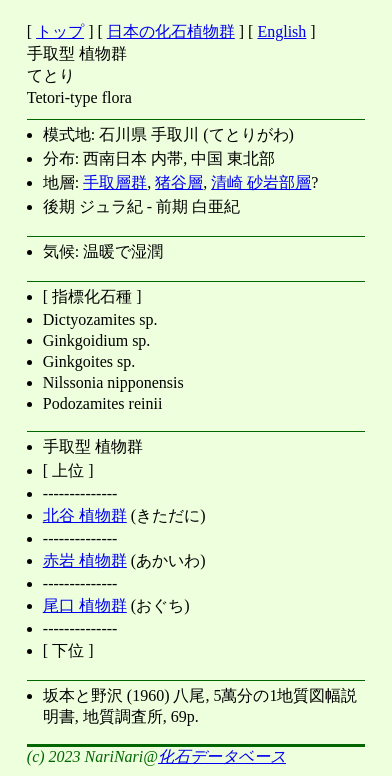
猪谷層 (179, 182)
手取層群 (115, 182)
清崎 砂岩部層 (261, 182)
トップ (60, 31)
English (281, 31)
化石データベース (222, 756)
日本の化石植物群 (171, 31)
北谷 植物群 (85, 515)
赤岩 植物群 (85, 560)
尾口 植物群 (85, 605)
